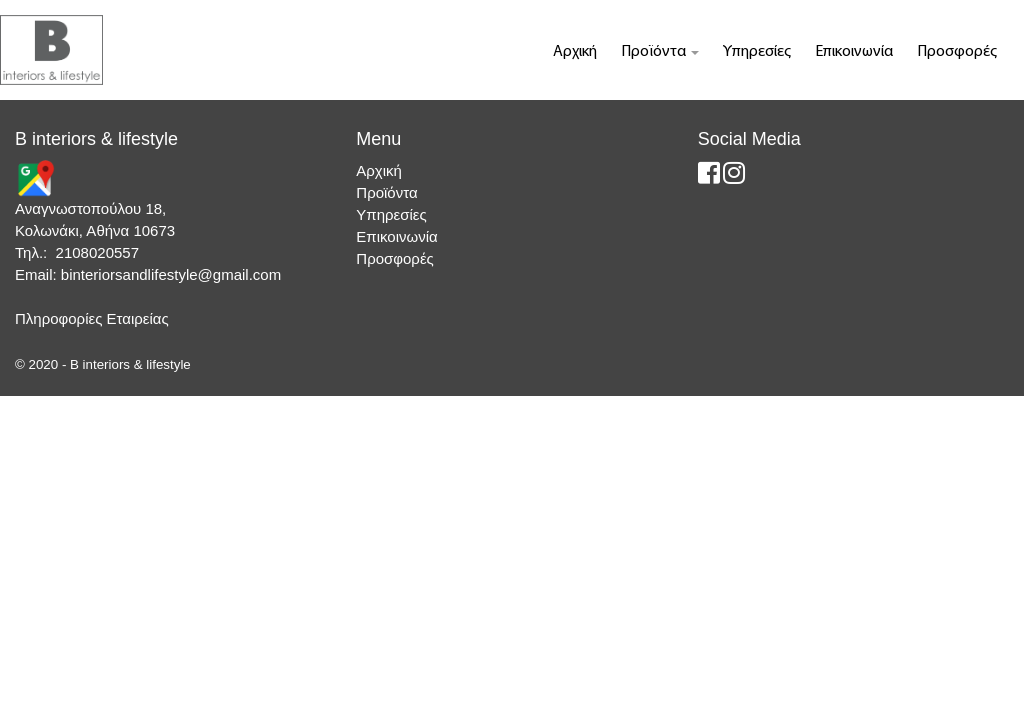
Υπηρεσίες (757, 52)
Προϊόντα (660, 52)
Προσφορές (957, 52)
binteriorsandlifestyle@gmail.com (171, 274)
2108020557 (97, 252)
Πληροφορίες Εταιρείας (92, 318)
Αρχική (575, 52)
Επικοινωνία (854, 52)
